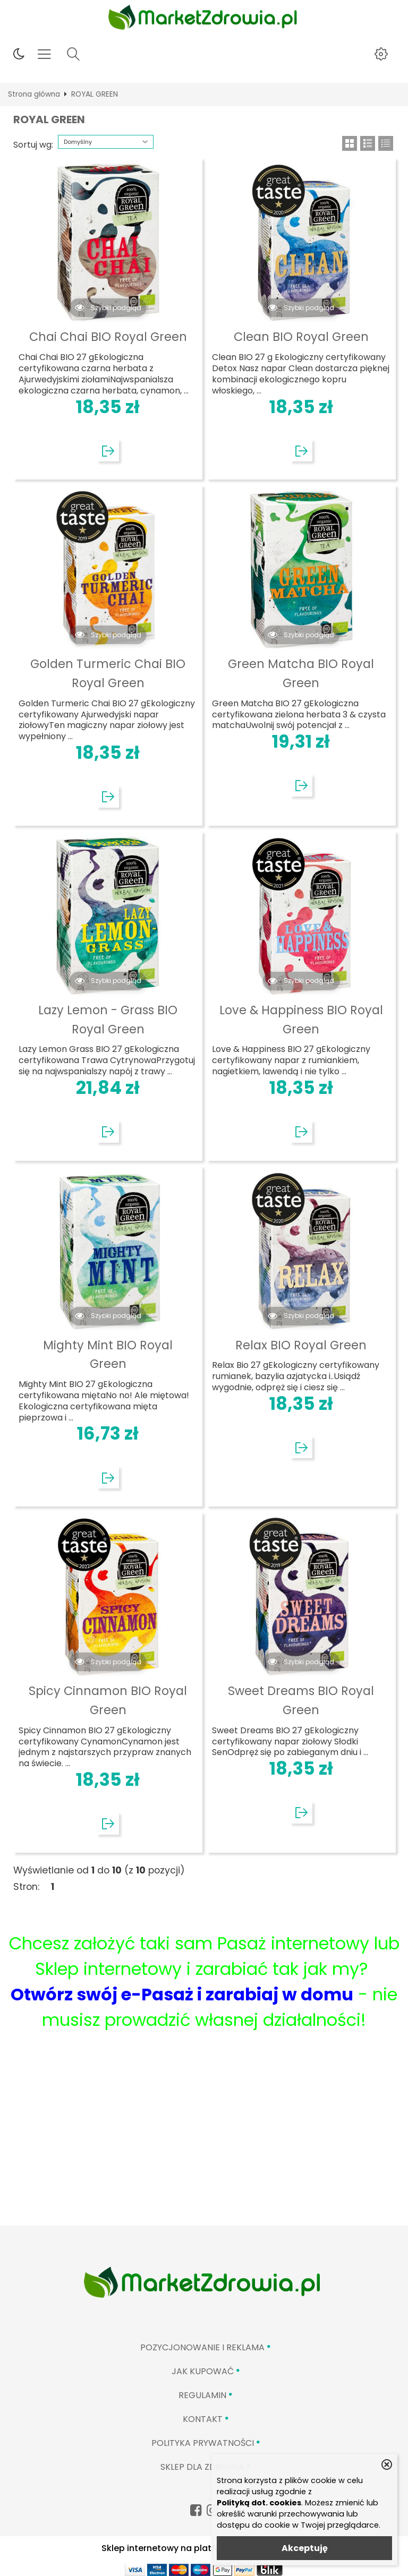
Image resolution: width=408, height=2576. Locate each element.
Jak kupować (203, 2371)
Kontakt (203, 2419)
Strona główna (34, 94)
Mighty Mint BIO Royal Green (108, 1355)
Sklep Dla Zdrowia (202, 2467)
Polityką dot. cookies (259, 2502)
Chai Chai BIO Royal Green (108, 336)
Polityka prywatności (202, 2443)
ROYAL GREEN (94, 94)
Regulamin (202, 2395)
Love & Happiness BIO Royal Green (301, 1020)
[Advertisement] (204, 2146)
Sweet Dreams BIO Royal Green (301, 1700)
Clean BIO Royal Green (301, 336)
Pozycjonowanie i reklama (202, 2347)
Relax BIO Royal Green (301, 1345)
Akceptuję (305, 2548)
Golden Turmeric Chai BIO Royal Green (107, 673)
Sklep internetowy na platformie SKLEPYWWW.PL (204, 2548)
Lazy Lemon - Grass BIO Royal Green (107, 1020)
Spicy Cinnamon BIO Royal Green (108, 1700)
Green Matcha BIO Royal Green (301, 673)
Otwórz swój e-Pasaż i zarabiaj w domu (182, 1994)
